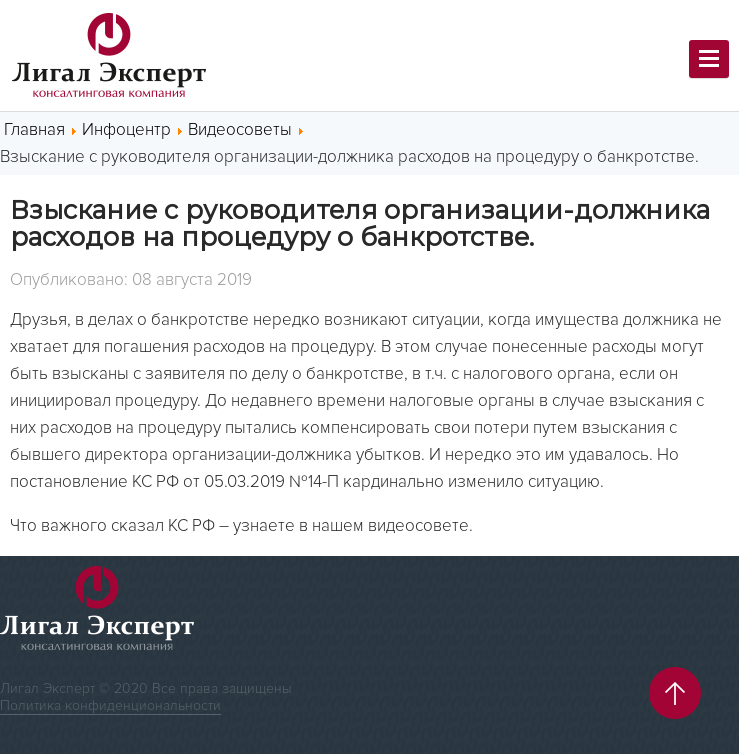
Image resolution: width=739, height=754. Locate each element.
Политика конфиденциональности (110, 705)
